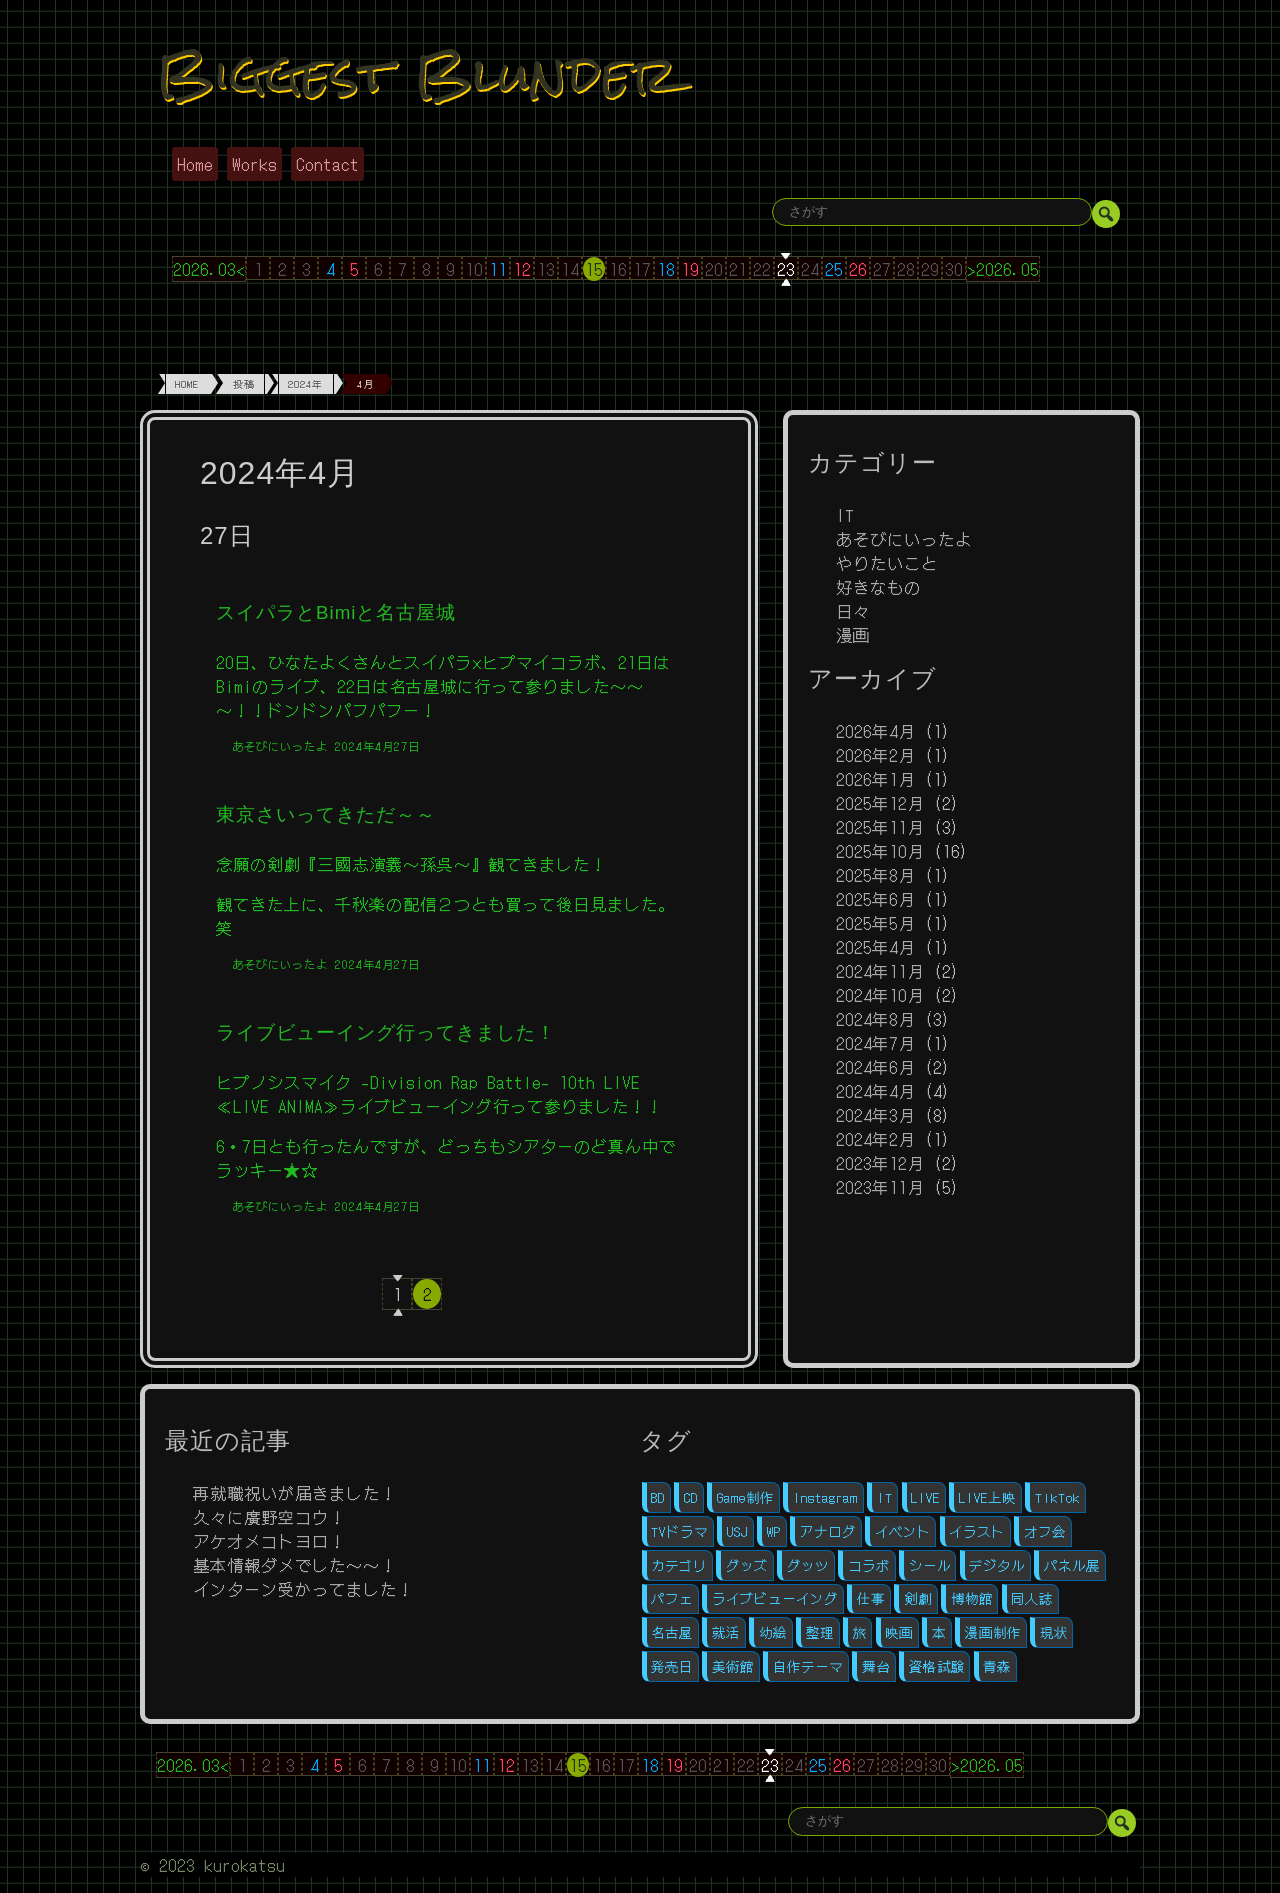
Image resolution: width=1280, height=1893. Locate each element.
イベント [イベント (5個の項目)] (903, 1531)
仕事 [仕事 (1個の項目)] (871, 1598)
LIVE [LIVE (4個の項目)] (925, 1497)
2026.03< (209, 269)
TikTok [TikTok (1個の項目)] (1057, 1497)
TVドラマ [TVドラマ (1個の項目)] (679, 1531)
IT (845, 515)
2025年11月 (880, 827)
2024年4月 (875, 1091)
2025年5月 (875, 923)
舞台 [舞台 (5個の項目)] (876, 1666)
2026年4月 (875, 731)
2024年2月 (875, 1139)
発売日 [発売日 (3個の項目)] (672, 1666)
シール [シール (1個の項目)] (930, 1565)
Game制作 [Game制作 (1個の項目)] (745, 1497)
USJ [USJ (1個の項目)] (737, 1531)
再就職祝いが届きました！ (295, 1493)
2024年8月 (875, 1019)
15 (594, 269)
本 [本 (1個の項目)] (939, 1632)
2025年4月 (875, 947)
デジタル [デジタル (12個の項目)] (997, 1565)
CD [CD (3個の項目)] (691, 1497)
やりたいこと (887, 563)
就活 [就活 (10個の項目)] (726, 1632)
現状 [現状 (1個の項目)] (1054, 1632)
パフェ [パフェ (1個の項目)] (672, 1598)
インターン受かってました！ (303, 1589)
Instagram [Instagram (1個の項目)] (825, 1497)
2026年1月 (875, 779)
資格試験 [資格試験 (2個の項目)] (937, 1666)
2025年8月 (875, 875)
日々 (853, 611)
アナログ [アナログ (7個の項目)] (828, 1531)
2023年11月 (880, 1187)
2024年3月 (875, 1115)
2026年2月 (875, 755)
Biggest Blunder (417, 73)
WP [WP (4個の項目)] (774, 1531)
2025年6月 (875, 899)
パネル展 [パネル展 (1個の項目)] (1072, 1565)
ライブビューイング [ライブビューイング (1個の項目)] (775, 1598)
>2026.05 (1003, 269)
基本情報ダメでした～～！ (295, 1565)
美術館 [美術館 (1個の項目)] (733, 1666)
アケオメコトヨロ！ (269, 1541)
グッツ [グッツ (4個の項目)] (808, 1565)
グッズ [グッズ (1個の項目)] (747, 1565)
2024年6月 (875, 1067)
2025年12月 (880, 803)
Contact (327, 164)
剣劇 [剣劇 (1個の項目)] (918, 1598)
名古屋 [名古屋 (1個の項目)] (672, 1632)
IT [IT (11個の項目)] (885, 1497)
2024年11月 (880, 971)
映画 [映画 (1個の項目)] (899, 1632)
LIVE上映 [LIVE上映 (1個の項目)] (987, 1497)
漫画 (853, 635)
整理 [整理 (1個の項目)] (820, 1632)
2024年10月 (880, 995)
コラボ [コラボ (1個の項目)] (869, 1565)
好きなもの (878, 587)
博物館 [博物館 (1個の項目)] (972, 1598)
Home (195, 164)
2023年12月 (880, 1163)
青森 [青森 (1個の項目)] (997, 1666)
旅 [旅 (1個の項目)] (860, 1632)
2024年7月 (875, 1043)
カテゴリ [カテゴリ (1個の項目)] (679, 1565)
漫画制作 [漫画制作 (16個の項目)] (993, 1632)
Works (254, 164)
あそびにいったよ (904, 539)
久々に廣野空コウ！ (269, 1517)
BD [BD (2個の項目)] (658, 1497)
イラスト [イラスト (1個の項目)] (977, 1531)
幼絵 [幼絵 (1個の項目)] (773, 1632)
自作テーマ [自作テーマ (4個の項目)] (808, 1666)
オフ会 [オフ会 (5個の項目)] (1045, 1531)
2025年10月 (880, 851)
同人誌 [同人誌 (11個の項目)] (1032, 1598)
